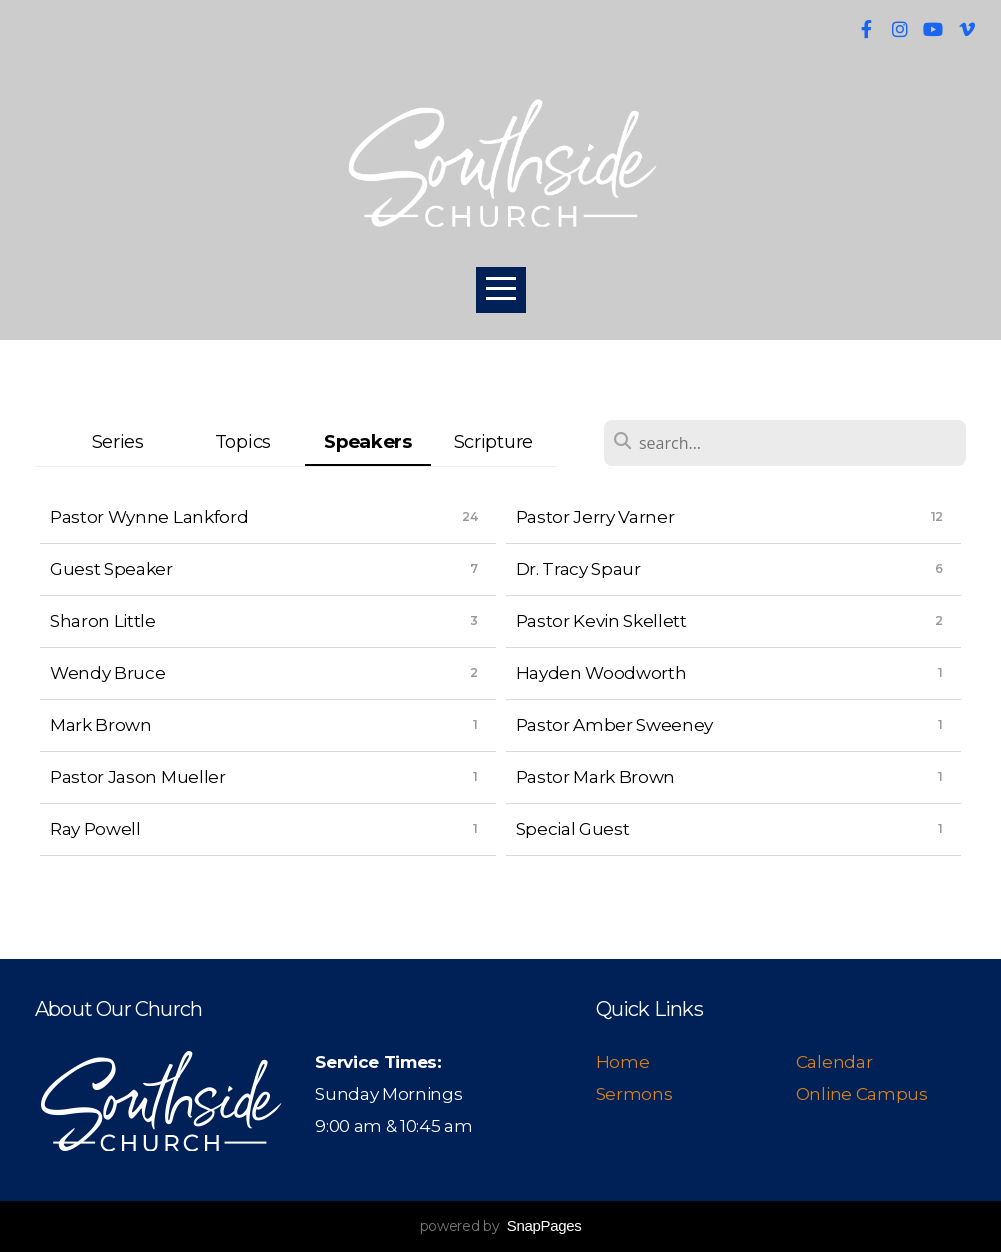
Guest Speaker (111, 568)
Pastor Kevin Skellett (601, 620)
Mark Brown (101, 724)
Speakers (367, 441)
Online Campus (862, 1093)
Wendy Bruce (107, 672)
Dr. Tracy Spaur (578, 568)
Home (624, 1061)
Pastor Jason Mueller (138, 776)
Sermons (634, 1093)
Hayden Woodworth (601, 672)
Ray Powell (95, 828)
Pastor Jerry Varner (595, 516)
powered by (501, 1226)
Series (118, 441)
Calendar (834, 1061)
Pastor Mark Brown (596, 776)
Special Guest (573, 828)
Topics (243, 441)
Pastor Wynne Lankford (149, 516)
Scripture (493, 441)
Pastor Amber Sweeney (615, 724)
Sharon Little (103, 620)
